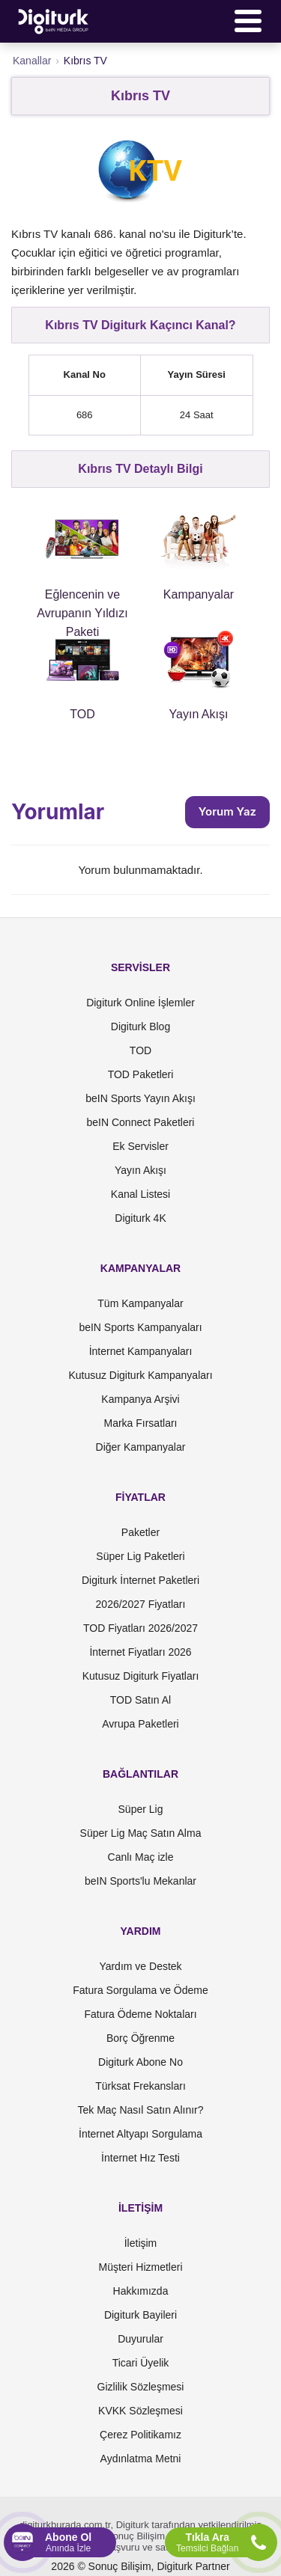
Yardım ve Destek (140, 1966)
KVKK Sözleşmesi (140, 2411)
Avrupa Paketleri (140, 1724)
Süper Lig (140, 1809)
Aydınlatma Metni (140, 2459)
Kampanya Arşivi (140, 1399)
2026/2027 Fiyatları (141, 1604)
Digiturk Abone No (140, 2062)
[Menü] (248, 21)
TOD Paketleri (141, 1074)
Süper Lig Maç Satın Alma (141, 1833)
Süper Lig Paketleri (140, 1556)
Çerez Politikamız (140, 2435)
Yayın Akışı (140, 1170)
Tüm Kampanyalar (140, 1303)
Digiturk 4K (140, 1218)
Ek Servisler (140, 1146)
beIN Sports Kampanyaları (140, 1327)
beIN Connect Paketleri (141, 1122)
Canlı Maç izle (141, 1857)
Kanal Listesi (140, 1194)
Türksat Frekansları (140, 2086)
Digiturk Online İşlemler (140, 1003)
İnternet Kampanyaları (141, 1351)
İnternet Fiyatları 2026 (140, 1652)
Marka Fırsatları (140, 1423)
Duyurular (140, 2339)
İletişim (140, 2243)
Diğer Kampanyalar (141, 1447)
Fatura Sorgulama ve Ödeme (140, 1990)
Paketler (140, 1532)
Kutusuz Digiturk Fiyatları (140, 1676)
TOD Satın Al (140, 1700)
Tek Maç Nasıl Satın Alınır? (140, 2110)
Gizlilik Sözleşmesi (140, 2387)
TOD (140, 1050)
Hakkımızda (141, 2291)
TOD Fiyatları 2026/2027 (140, 1628)
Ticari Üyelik (140, 2363)
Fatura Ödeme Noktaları (140, 2014)
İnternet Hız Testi (140, 2158)
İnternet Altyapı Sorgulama (140, 2134)
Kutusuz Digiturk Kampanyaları (140, 1375)
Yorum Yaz (227, 811)
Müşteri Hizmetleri (140, 2267)
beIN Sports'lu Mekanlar (140, 1881)
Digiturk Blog (140, 1026)
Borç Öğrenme (140, 2038)
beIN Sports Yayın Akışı (140, 1098)
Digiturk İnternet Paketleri (140, 1580)
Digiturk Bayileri (140, 2315)
